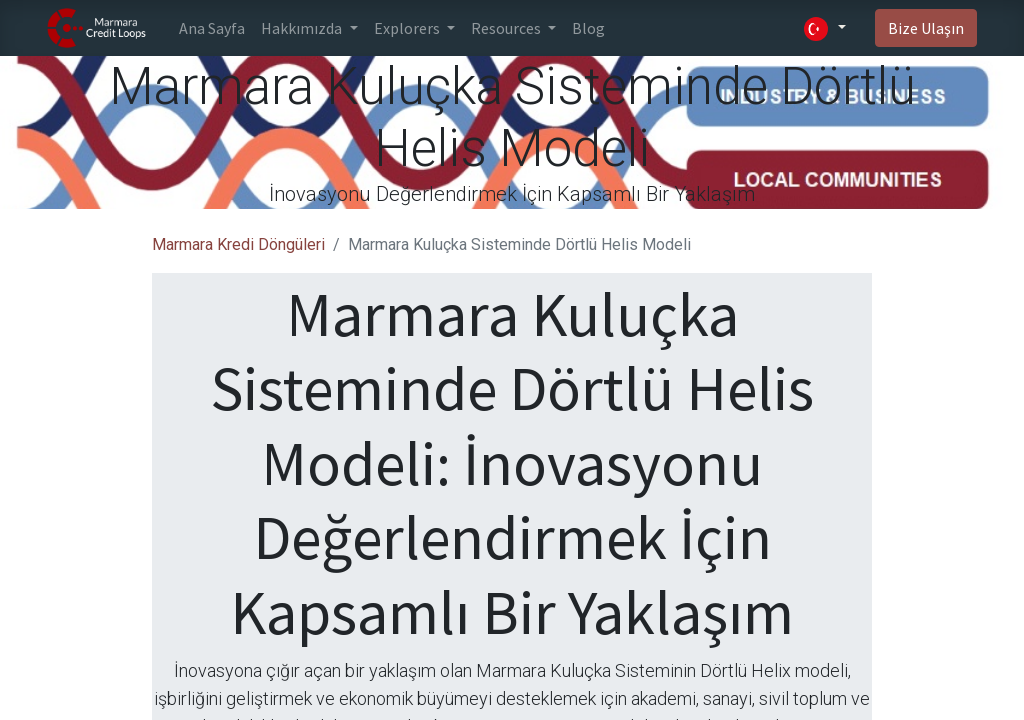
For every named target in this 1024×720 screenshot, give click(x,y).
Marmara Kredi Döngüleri (238, 244)
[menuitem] (212, 28)
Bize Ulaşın (926, 28)
